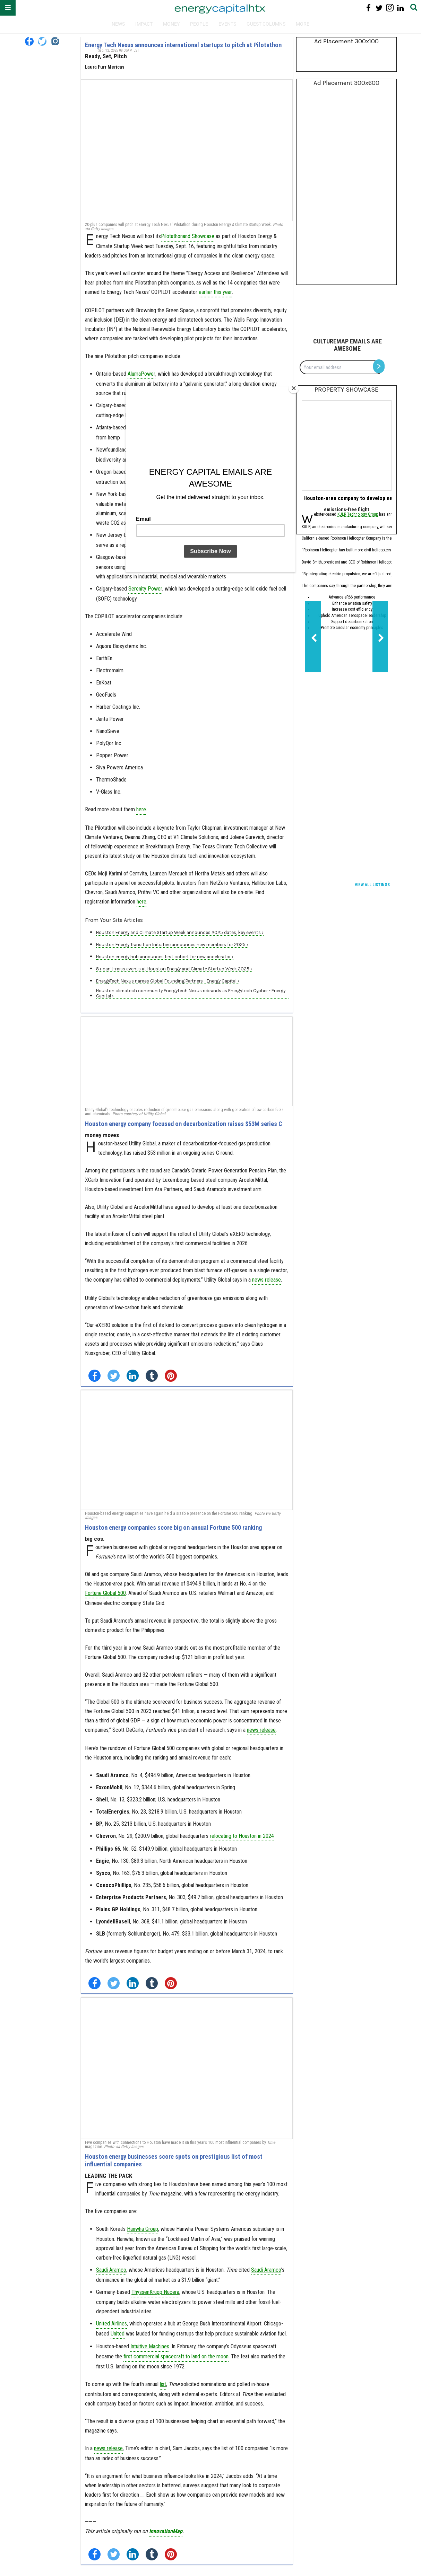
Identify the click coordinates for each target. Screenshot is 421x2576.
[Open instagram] (55, 41)
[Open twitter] (42, 41)
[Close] (294, 388)
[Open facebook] (29, 41)
